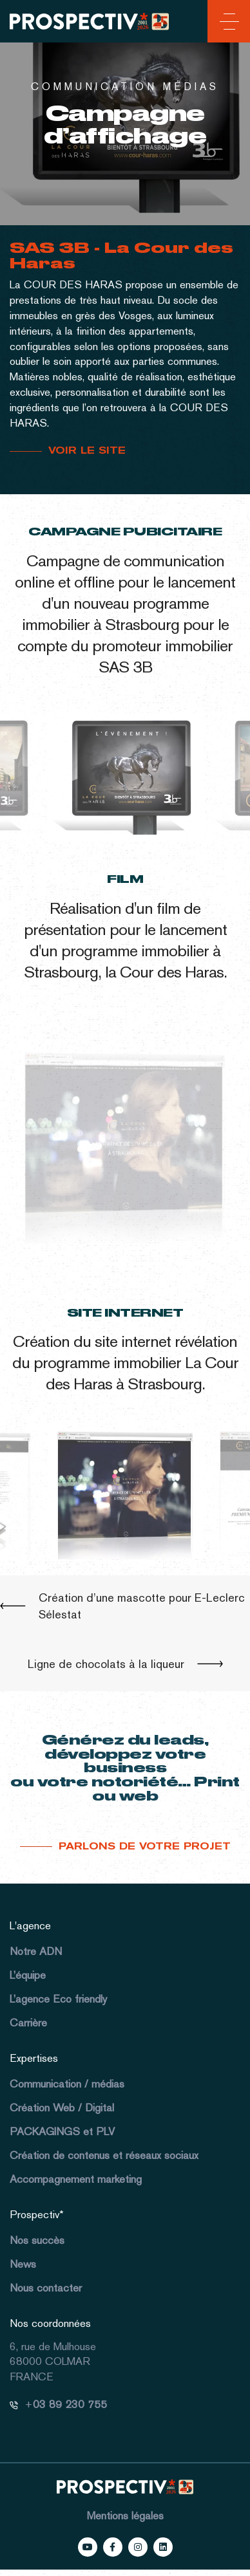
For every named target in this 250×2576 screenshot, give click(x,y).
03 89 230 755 (70, 2404)
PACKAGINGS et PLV (62, 2131)
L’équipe (28, 1975)
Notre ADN (36, 1951)
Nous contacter (46, 2287)
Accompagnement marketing (76, 2179)
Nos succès (37, 2240)
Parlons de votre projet (145, 1846)
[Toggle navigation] (227, 23)
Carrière (28, 2022)
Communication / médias (67, 2083)
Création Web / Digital (62, 2107)
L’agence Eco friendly (58, 1998)
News (23, 2263)
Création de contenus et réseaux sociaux (104, 2155)
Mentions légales (125, 2515)
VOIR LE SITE (87, 450)
